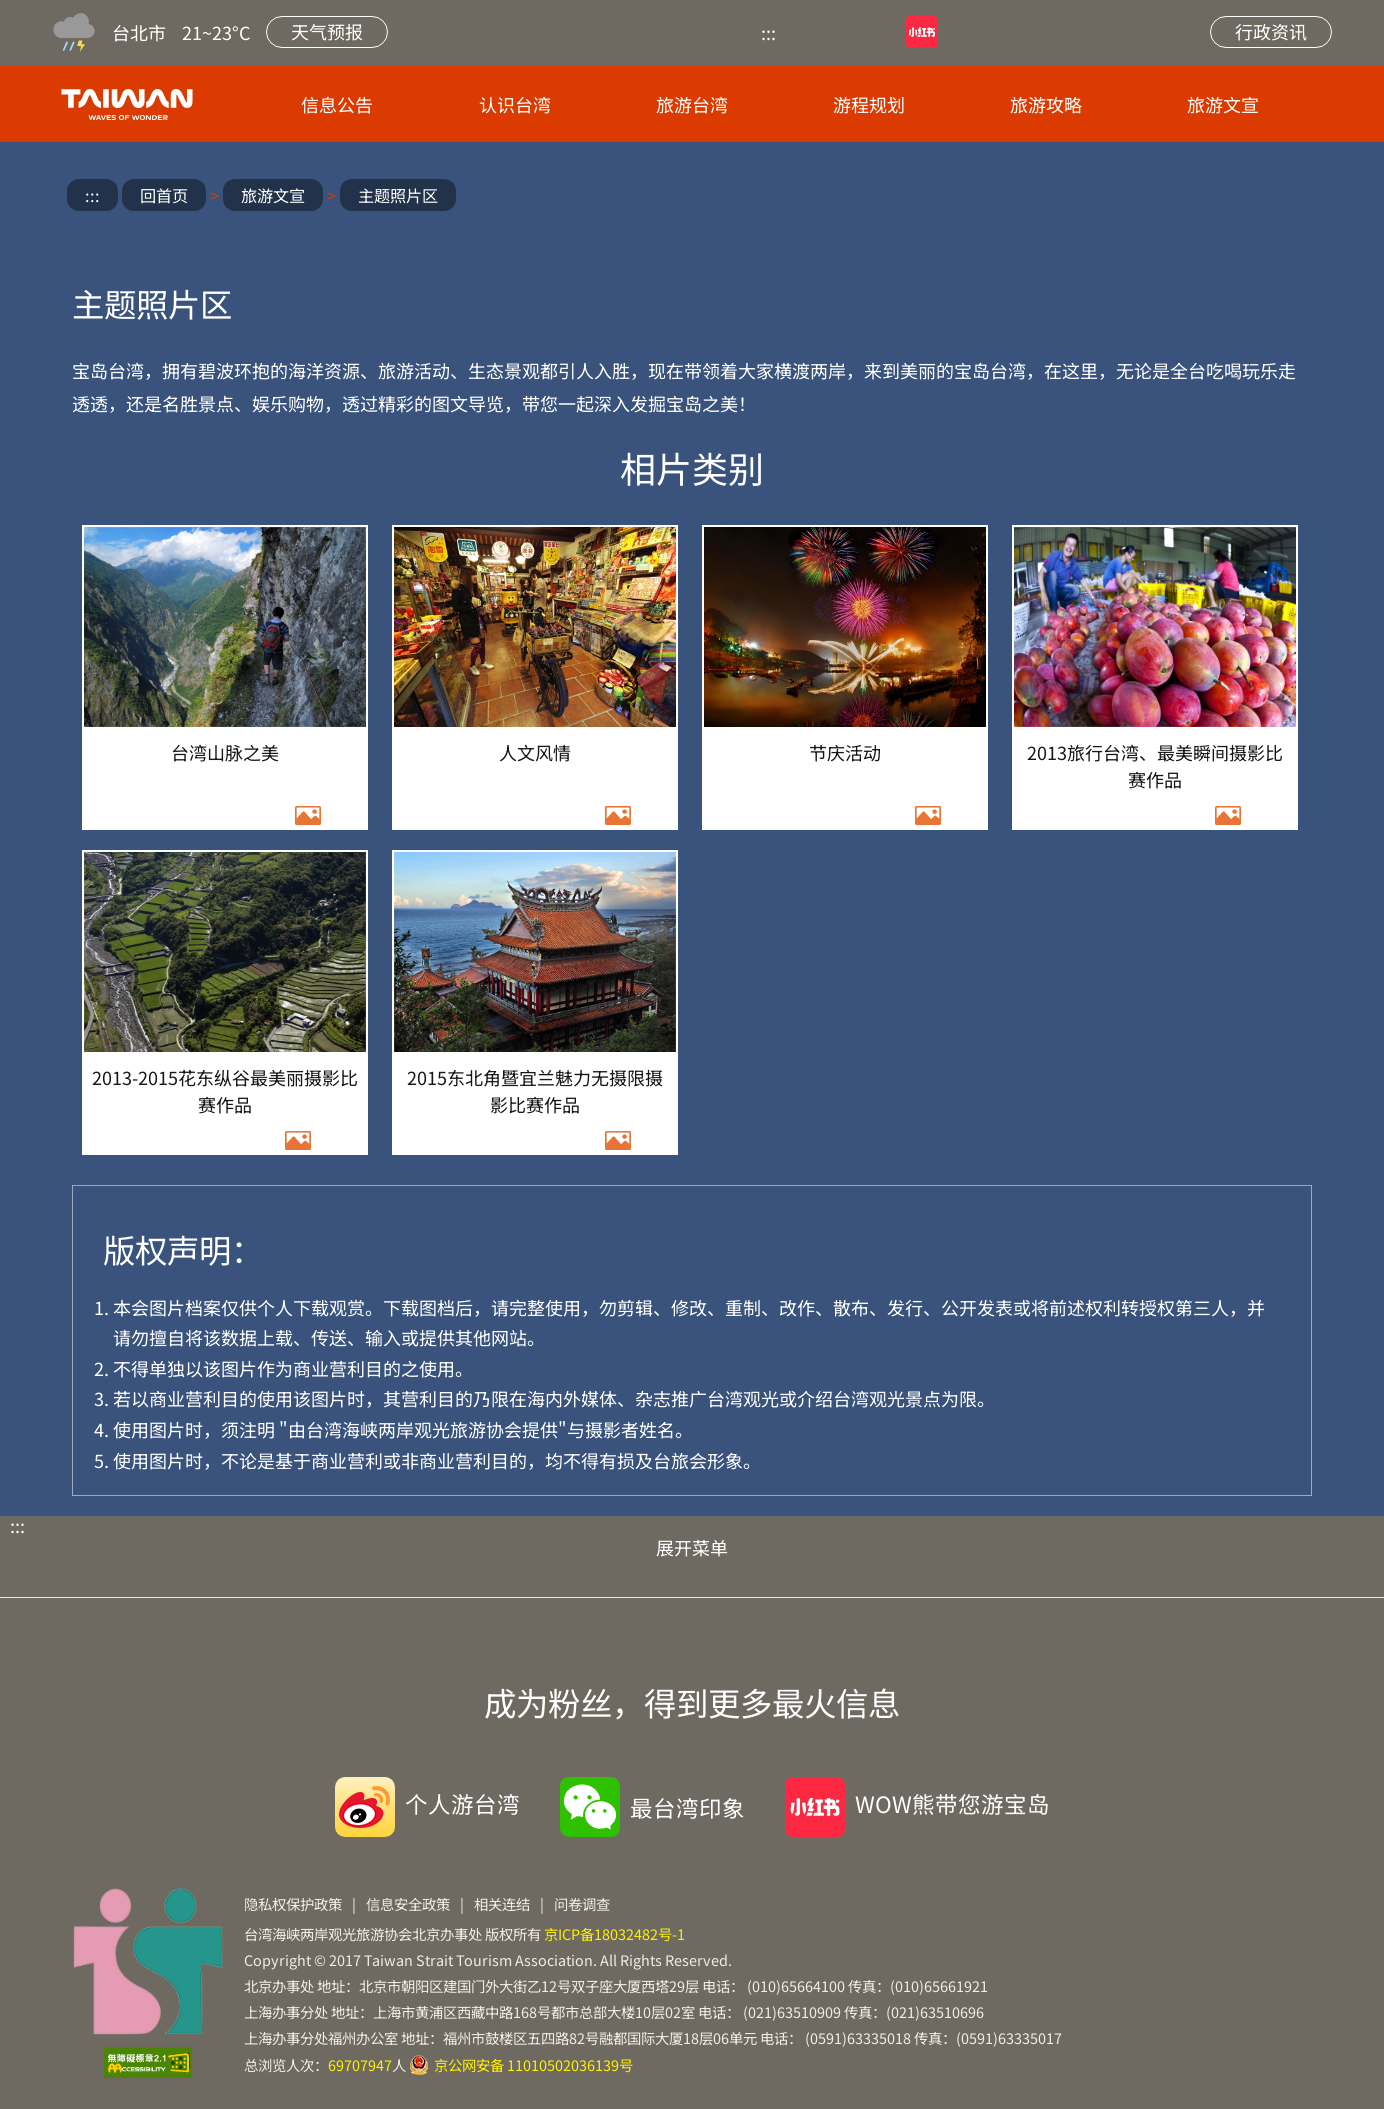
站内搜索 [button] (1150, 32)
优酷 (829, 32)
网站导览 (1074, 32)
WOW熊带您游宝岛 (952, 1803)
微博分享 (1112, 197)
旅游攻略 (1046, 104)
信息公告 (337, 104)
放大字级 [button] (1230, 197)
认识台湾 (515, 104)
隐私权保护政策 (293, 1903)
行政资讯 (1271, 31)
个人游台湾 (462, 1803)
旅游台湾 (692, 104)
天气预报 (327, 31)
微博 (998, 32)
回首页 (164, 195)
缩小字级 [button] (1289, 197)
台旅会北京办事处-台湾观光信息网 (130, 104)
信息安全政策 (408, 1903)
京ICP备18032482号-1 (614, 1933)
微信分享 (1171, 197)
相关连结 (502, 1903)
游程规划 (869, 104)
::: (768, 32)
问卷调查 (582, 1903)
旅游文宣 (1223, 104)
